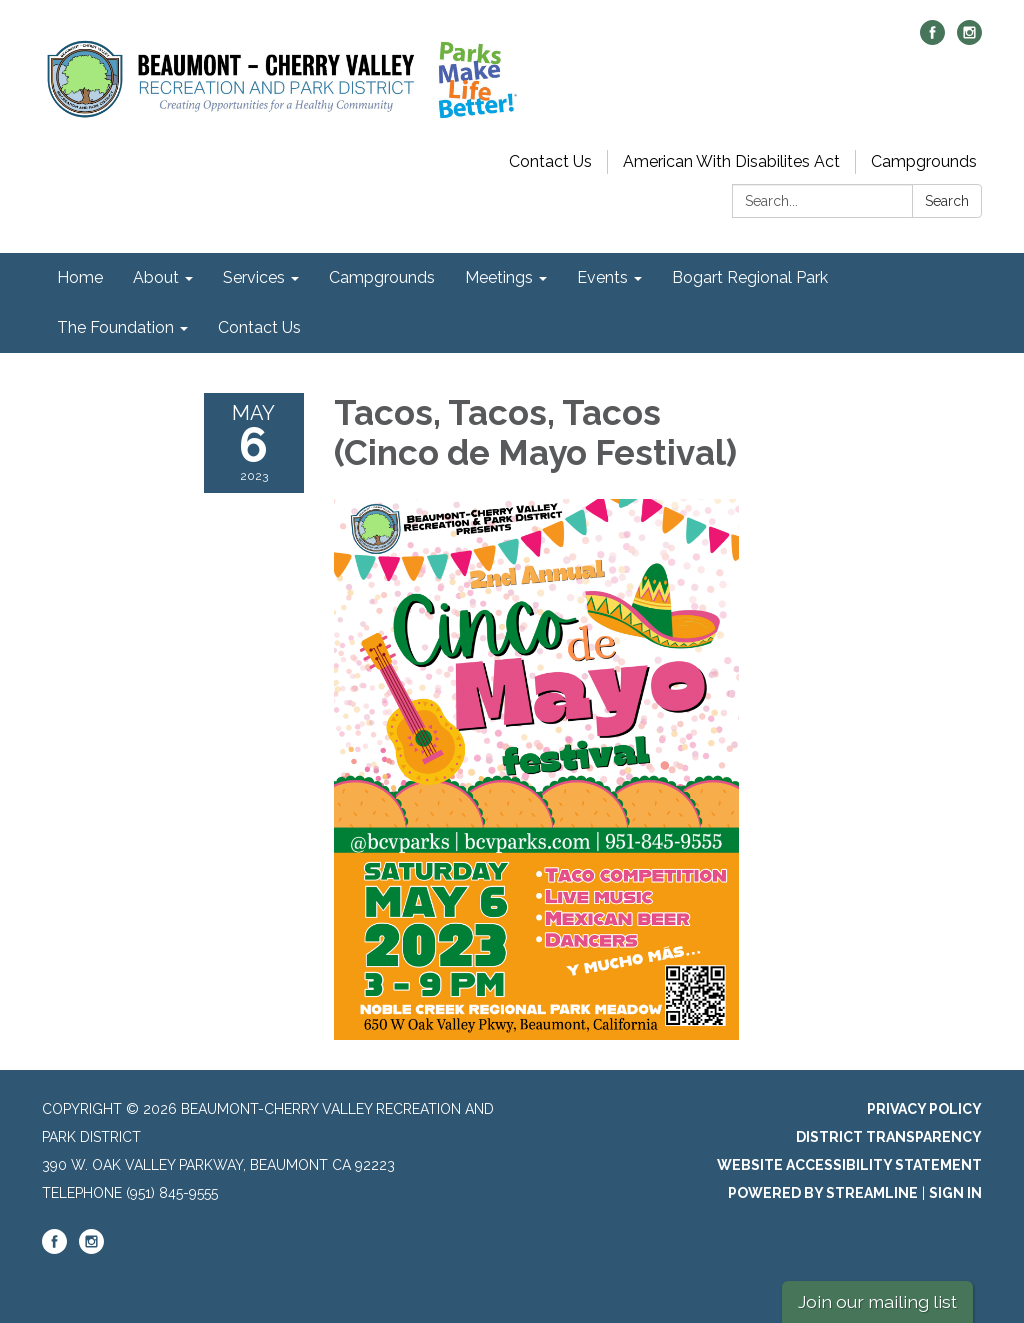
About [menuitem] (156, 277)
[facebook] (932, 39)
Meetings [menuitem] (499, 277)
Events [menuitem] (602, 277)
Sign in (955, 1193)
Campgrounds (924, 161)
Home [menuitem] (80, 277)
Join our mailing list (877, 1301)
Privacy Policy (924, 1109)
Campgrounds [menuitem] (382, 277)
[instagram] (969, 39)
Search (947, 201)
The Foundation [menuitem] (115, 327)
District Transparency (889, 1137)
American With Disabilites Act (731, 161)
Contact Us (550, 161)
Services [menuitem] (254, 277)
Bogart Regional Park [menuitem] (750, 277)
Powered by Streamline (823, 1193)
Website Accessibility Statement (849, 1165)
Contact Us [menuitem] (259, 327)
